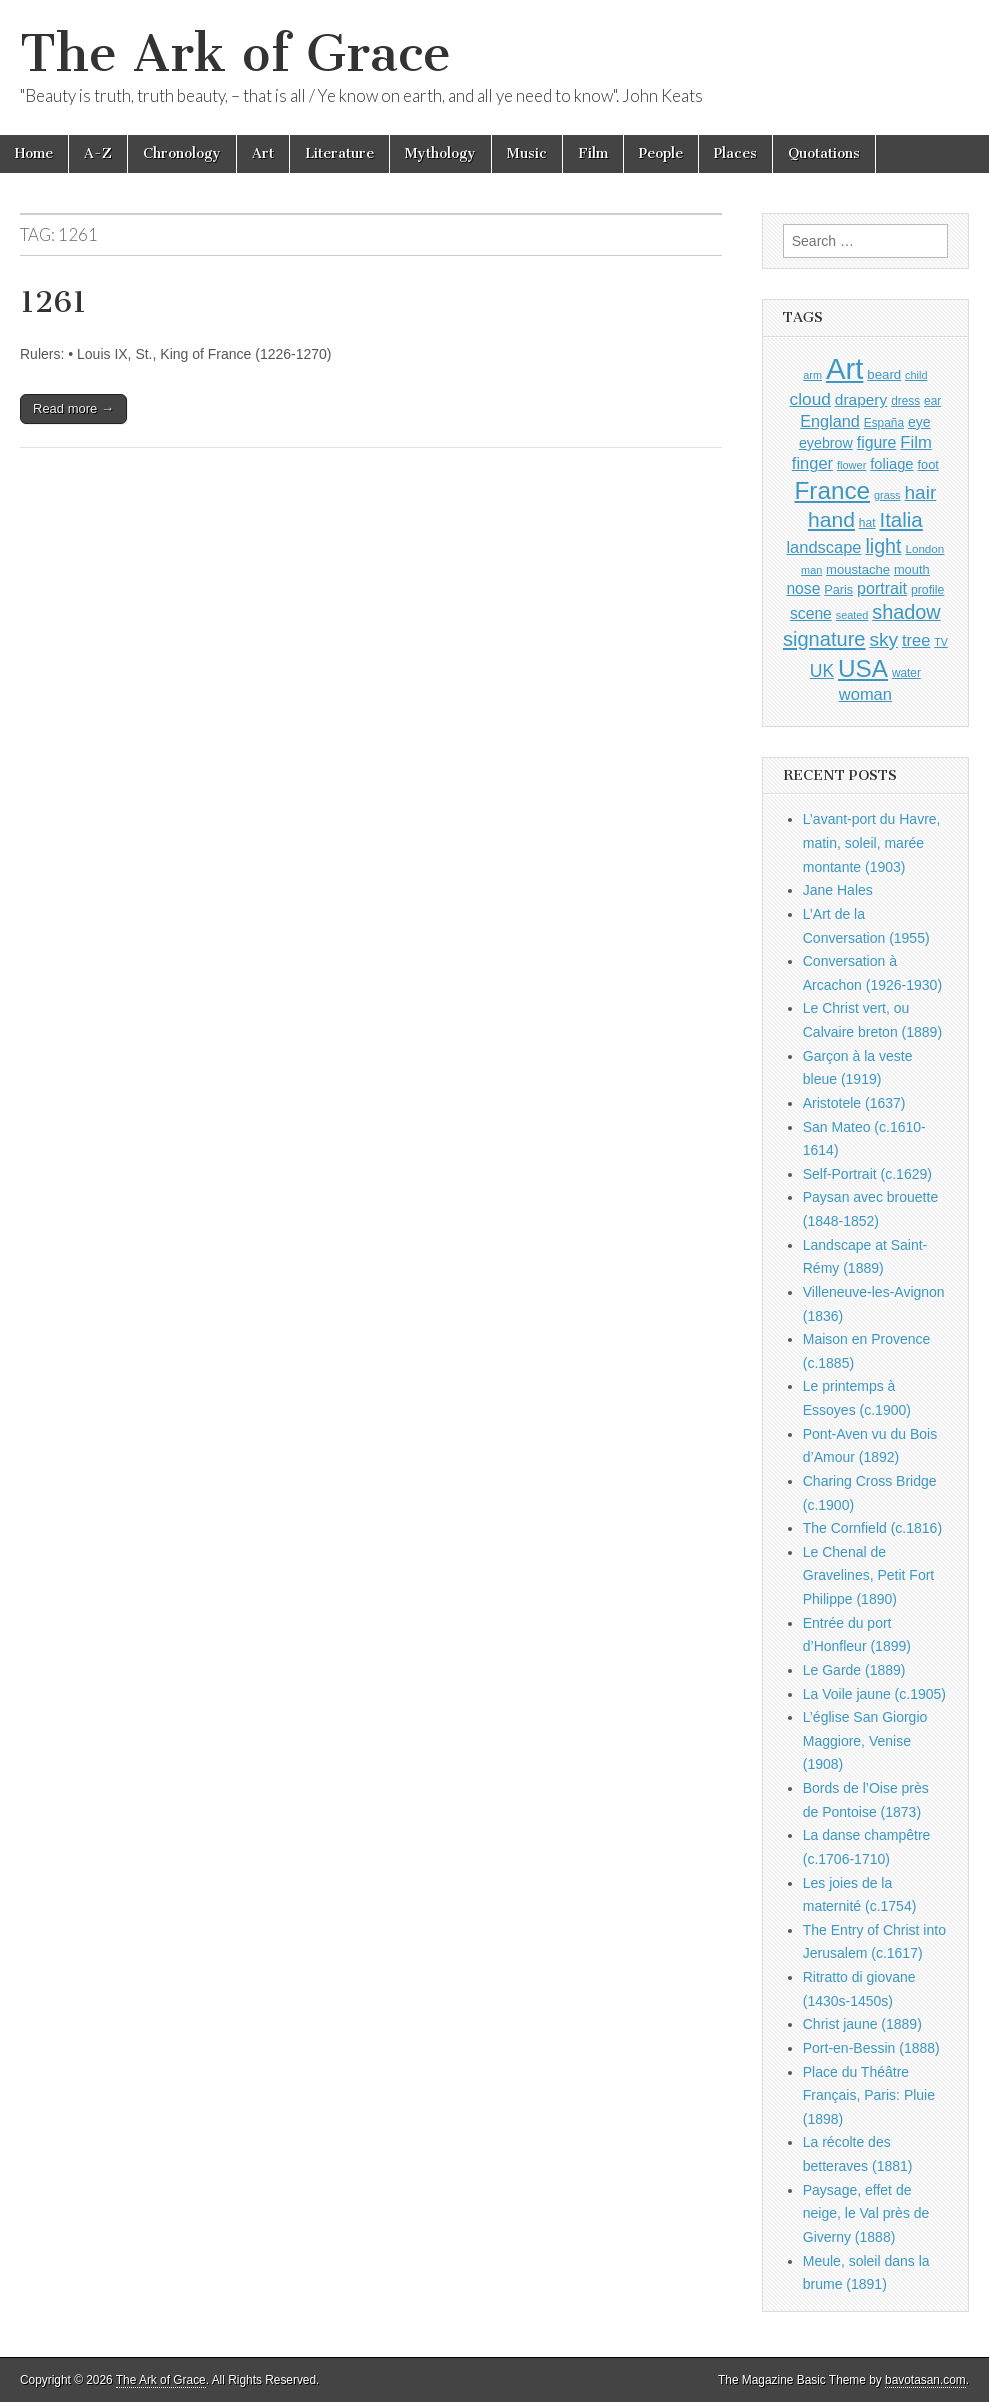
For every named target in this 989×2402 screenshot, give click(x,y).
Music (527, 153)
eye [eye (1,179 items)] (919, 422)
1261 (53, 302)
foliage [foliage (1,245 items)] (891, 464)
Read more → (73, 408)
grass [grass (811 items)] (887, 495)
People (661, 153)
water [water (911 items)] (906, 673)
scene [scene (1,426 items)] (811, 613)
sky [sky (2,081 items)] (883, 639)
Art (263, 153)
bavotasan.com (925, 2380)
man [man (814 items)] (811, 570)
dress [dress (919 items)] (905, 401)
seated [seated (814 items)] (852, 615)
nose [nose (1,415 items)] (803, 588)
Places (735, 153)
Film (593, 153)
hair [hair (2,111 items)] (920, 492)
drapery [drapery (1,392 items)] (861, 399)
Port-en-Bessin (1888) (871, 2048)
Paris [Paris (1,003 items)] (838, 590)
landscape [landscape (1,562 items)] (823, 547)
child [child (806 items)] (916, 375)
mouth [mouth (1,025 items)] (912, 569)
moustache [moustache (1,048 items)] (858, 569)
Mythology (440, 153)
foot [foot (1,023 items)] (927, 464)
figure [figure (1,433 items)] (877, 442)
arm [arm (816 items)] (812, 375)
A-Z (98, 153)
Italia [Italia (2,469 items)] (900, 519)
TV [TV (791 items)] (941, 642)
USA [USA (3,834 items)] (863, 668)
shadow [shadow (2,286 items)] (906, 612)
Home (34, 153)
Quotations (824, 153)
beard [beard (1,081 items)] (884, 374)
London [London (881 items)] (924, 548)
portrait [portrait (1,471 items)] (882, 588)
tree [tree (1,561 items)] (916, 640)
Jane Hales (838, 890)
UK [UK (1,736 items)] (822, 671)
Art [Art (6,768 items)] (844, 368)
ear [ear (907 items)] (932, 401)
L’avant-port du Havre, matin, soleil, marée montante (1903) (872, 842)
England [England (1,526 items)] (830, 421)
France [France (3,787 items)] (832, 490)
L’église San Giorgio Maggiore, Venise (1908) (865, 1740)
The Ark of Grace (235, 53)
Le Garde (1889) (854, 1670)
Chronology (182, 153)
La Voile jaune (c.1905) (874, 1694)
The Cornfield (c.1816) (872, 1528)
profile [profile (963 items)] (927, 590)
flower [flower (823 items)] (851, 465)
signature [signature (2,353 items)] (824, 639)
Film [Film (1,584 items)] (915, 442)
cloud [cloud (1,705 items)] (810, 399)
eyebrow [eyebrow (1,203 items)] (826, 443)
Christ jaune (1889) (862, 2024)
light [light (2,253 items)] (883, 546)
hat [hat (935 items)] (867, 523)
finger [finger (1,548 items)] (812, 463)
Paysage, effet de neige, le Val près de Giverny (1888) (866, 2213)
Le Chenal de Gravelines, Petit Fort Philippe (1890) (869, 1575)
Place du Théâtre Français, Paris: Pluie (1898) (869, 2095)
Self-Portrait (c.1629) (867, 1174)
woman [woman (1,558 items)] (865, 694)
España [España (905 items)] (884, 423)
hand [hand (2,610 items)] (831, 519)
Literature (339, 153)
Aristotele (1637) (854, 1103)
